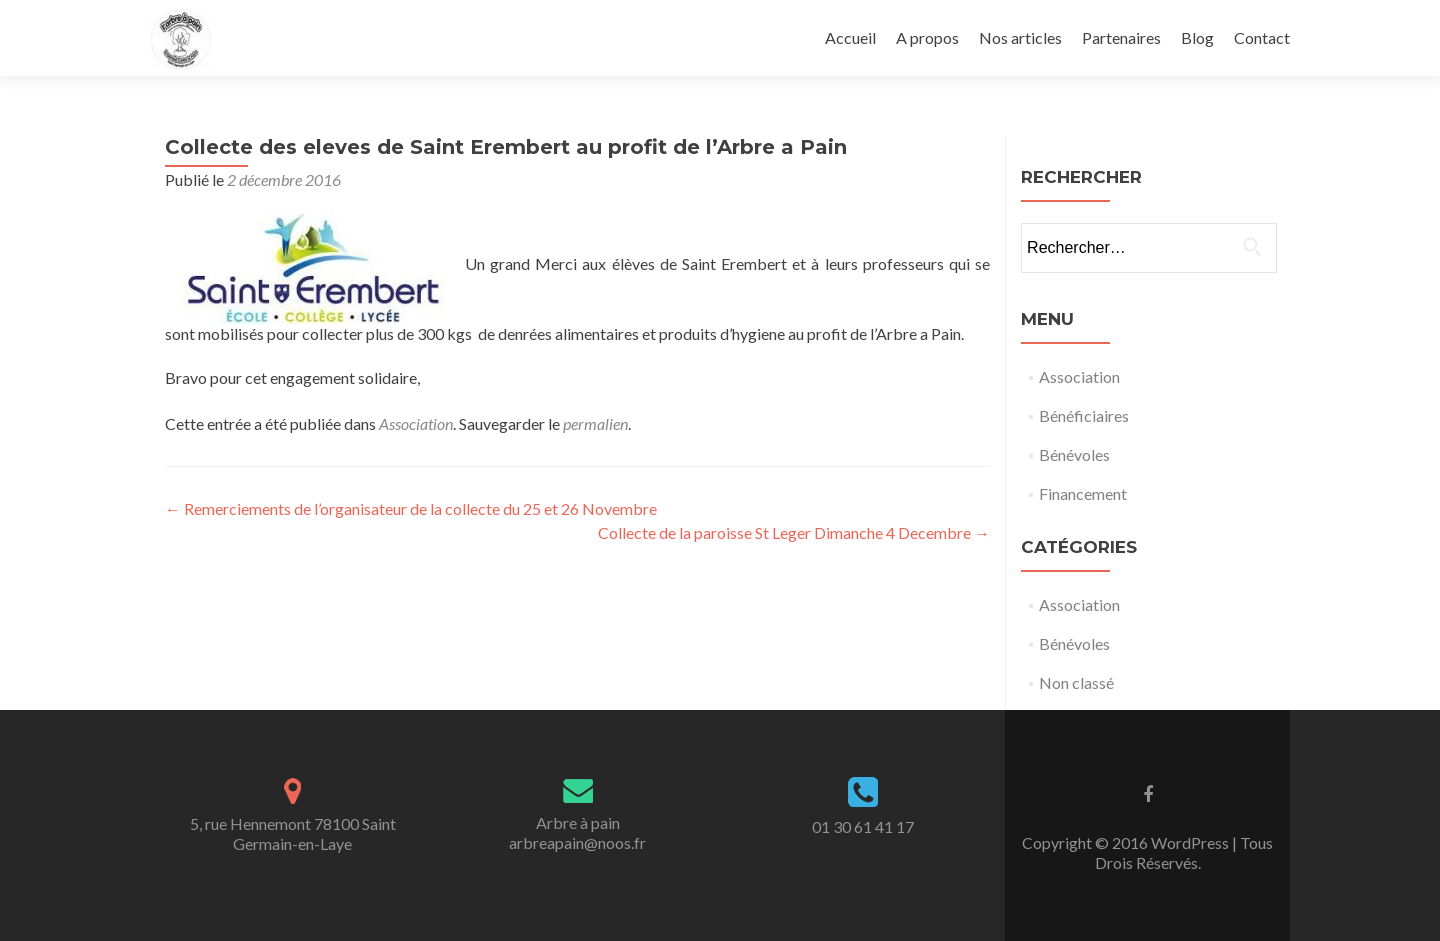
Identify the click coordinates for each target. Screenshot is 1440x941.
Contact (1262, 37)
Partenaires (1121, 37)
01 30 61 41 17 (863, 826)
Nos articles (1020, 37)
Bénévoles (1074, 454)
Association (416, 423)
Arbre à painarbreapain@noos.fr (577, 832)
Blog (1197, 37)
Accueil (850, 37)
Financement (1083, 493)
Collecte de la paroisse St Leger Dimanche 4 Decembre (794, 532)
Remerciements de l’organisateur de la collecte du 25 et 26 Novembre (411, 508)
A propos (927, 37)
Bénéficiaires (1084, 415)
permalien (595, 423)
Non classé (1076, 682)
